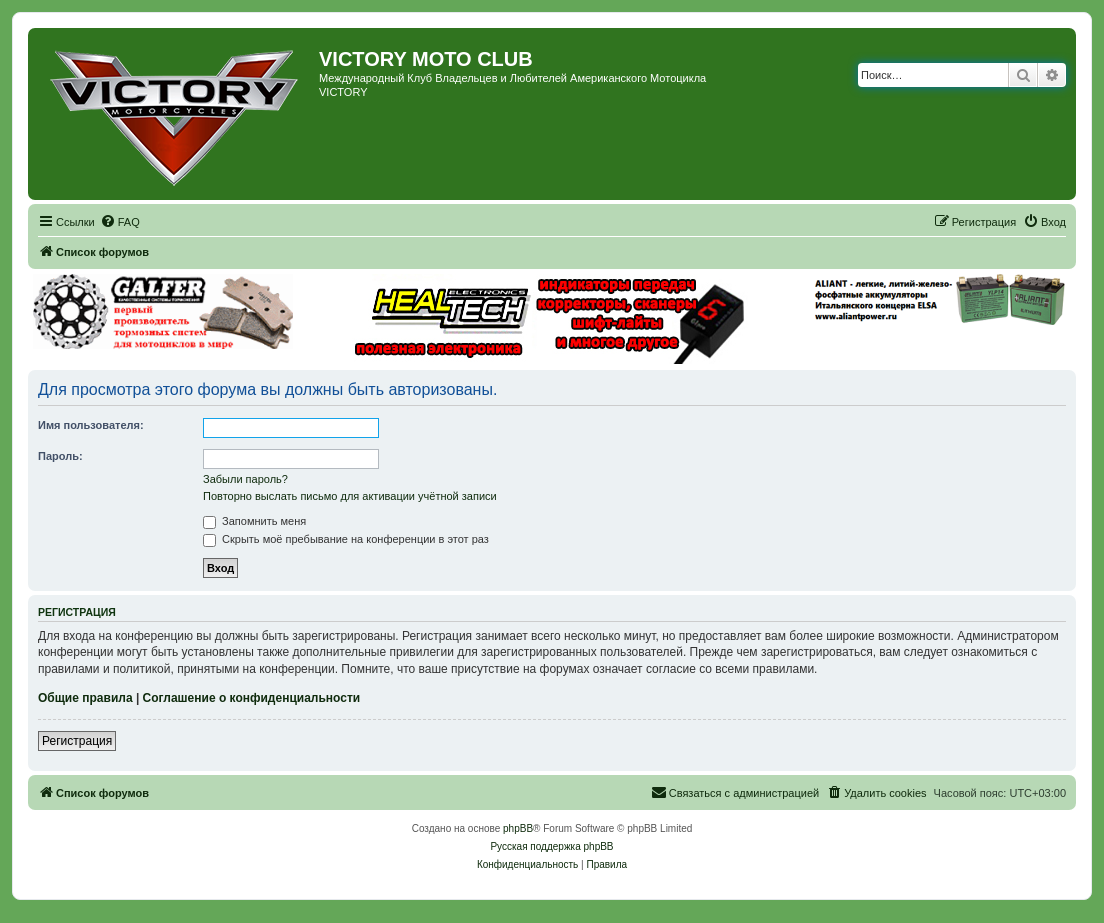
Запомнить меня (254, 521)
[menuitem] (120, 222)
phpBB (518, 828)
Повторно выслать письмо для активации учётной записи (350, 496)
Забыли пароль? (245, 479)
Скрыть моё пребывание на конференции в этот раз (346, 539)
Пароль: (60, 456)
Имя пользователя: (91, 425)
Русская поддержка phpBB (551, 846)
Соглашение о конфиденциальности (252, 698)
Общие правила (85, 698)
